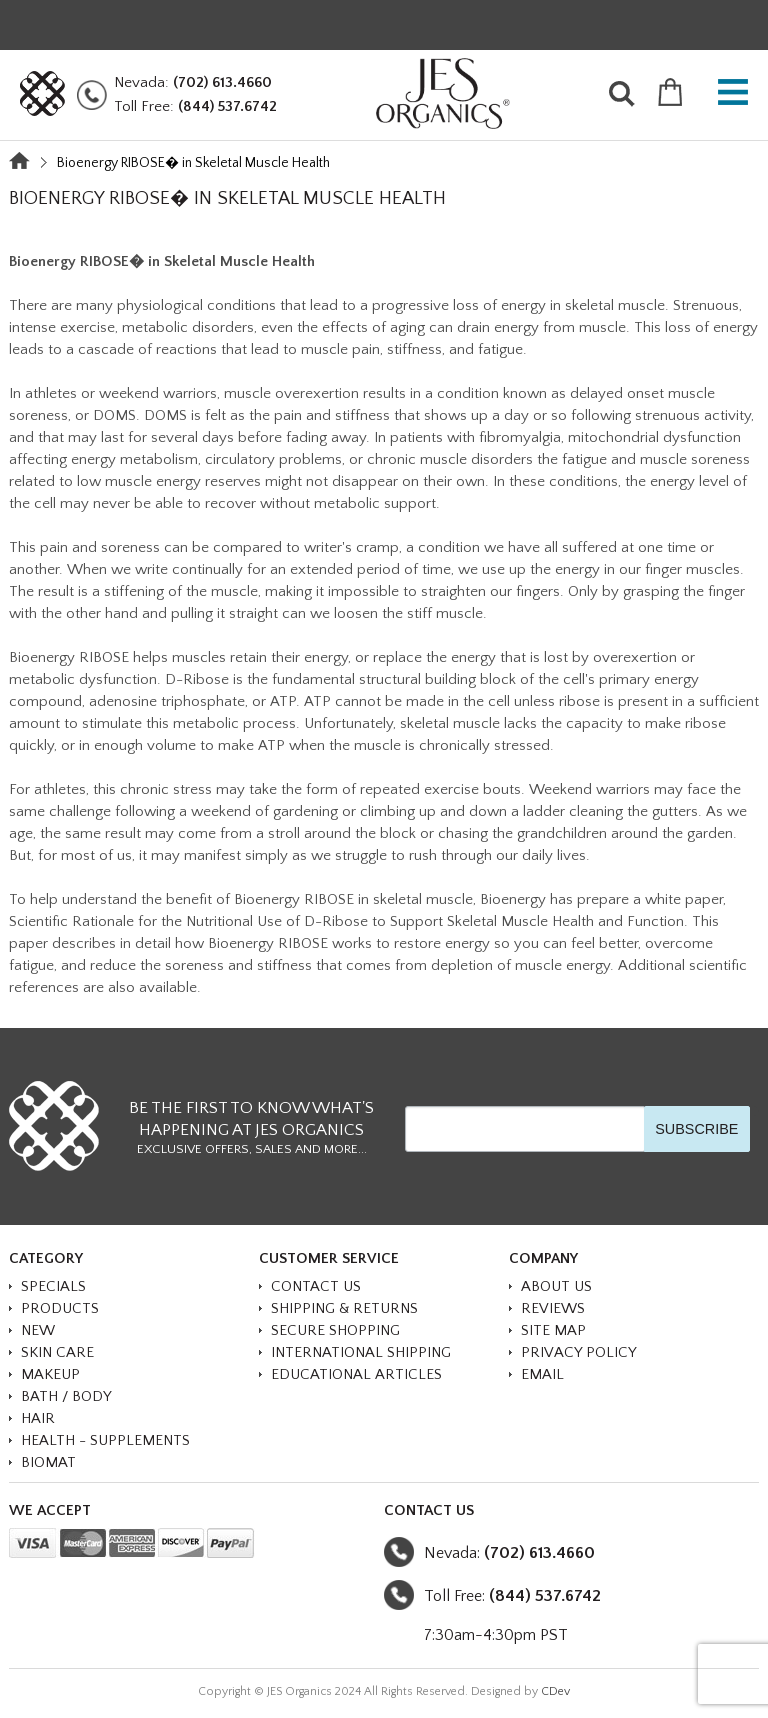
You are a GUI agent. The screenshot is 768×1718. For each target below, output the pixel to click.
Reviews (553, 1308)
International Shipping (361, 1352)
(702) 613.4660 (222, 82)
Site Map (553, 1330)
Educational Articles (356, 1374)
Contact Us (316, 1286)
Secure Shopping (335, 1330)
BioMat (48, 1462)
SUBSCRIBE (696, 1129)
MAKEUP (50, 1374)
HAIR (38, 1418)
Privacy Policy (579, 1352)
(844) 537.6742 (227, 106)
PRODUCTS (60, 1308)
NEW (38, 1330)
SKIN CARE (57, 1352)
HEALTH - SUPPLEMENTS (105, 1440)
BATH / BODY (66, 1396)
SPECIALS (53, 1286)
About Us (556, 1286)
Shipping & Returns (344, 1308)
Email (542, 1374)
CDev (555, 1691)
